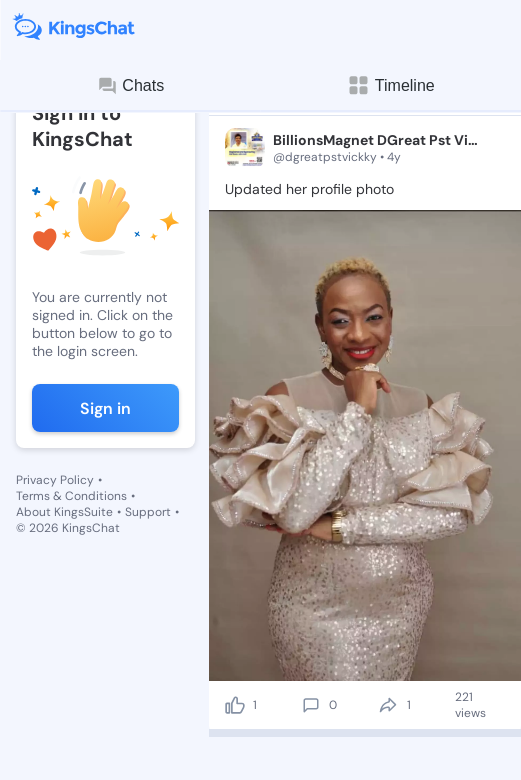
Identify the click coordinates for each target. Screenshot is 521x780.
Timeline (391, 85)
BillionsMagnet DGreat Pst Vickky (376, 140)
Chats (130, 86)
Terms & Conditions (71, 496)
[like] (235, 705)
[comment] (311, 705)
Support (148, 512)
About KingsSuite (64, 512)
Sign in (105, 408)
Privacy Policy (55, 480)
